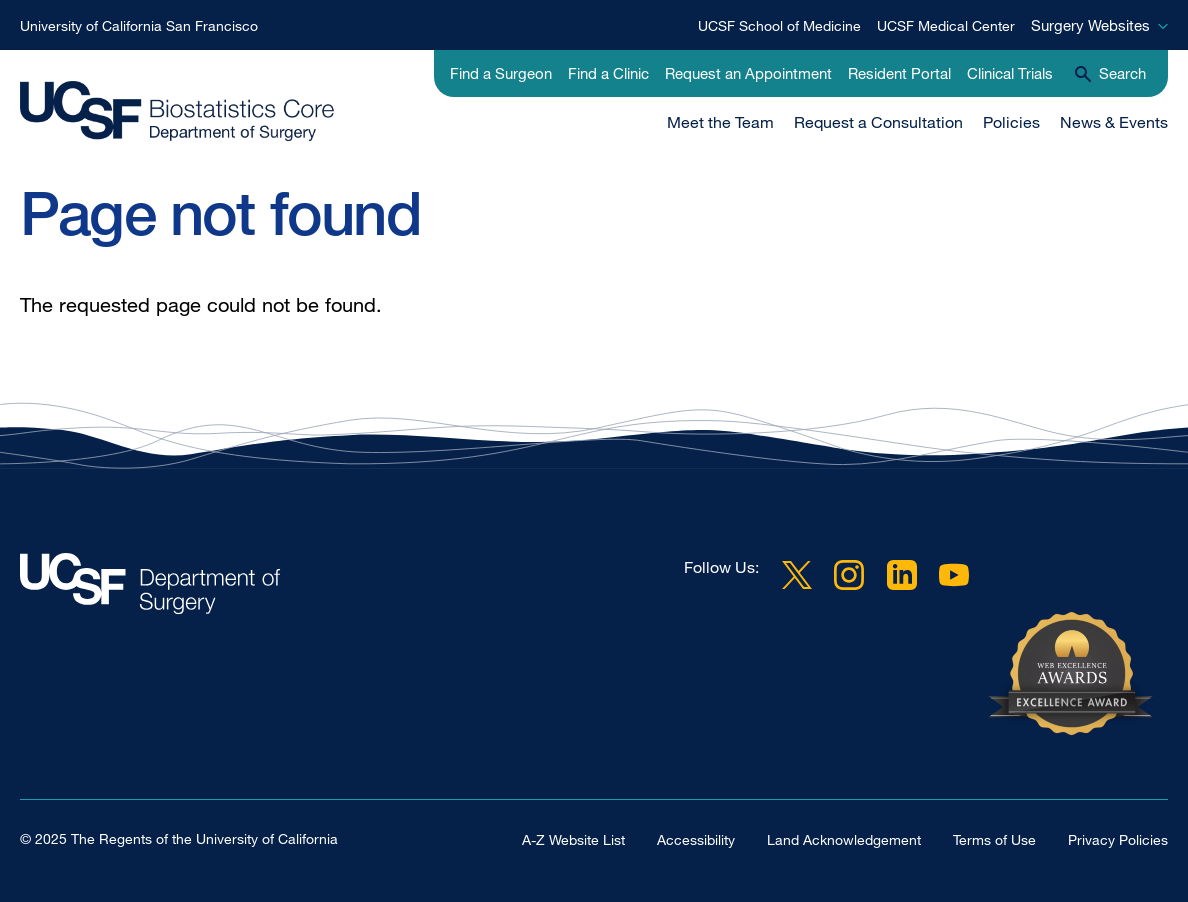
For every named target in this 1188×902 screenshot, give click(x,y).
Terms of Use (994, 839)
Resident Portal (899, 73)
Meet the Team (720, 122)
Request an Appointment (748, 73)
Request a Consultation (878, 122)
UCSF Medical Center (946, 25)
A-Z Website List (573, 839)
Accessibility (696, 839)
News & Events (1114, 122)
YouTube (954, 575)
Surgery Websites (1090, 25)
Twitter (797, 575)
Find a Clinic (608, 73)
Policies (1011, 122)
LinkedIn (902, 575)
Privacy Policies (1118, 839)
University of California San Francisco (139, 25)
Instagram (849, 575)
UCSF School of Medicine (779, 25)
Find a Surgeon (501, 73)
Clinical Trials (1010, 73)
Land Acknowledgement (844, 839)
